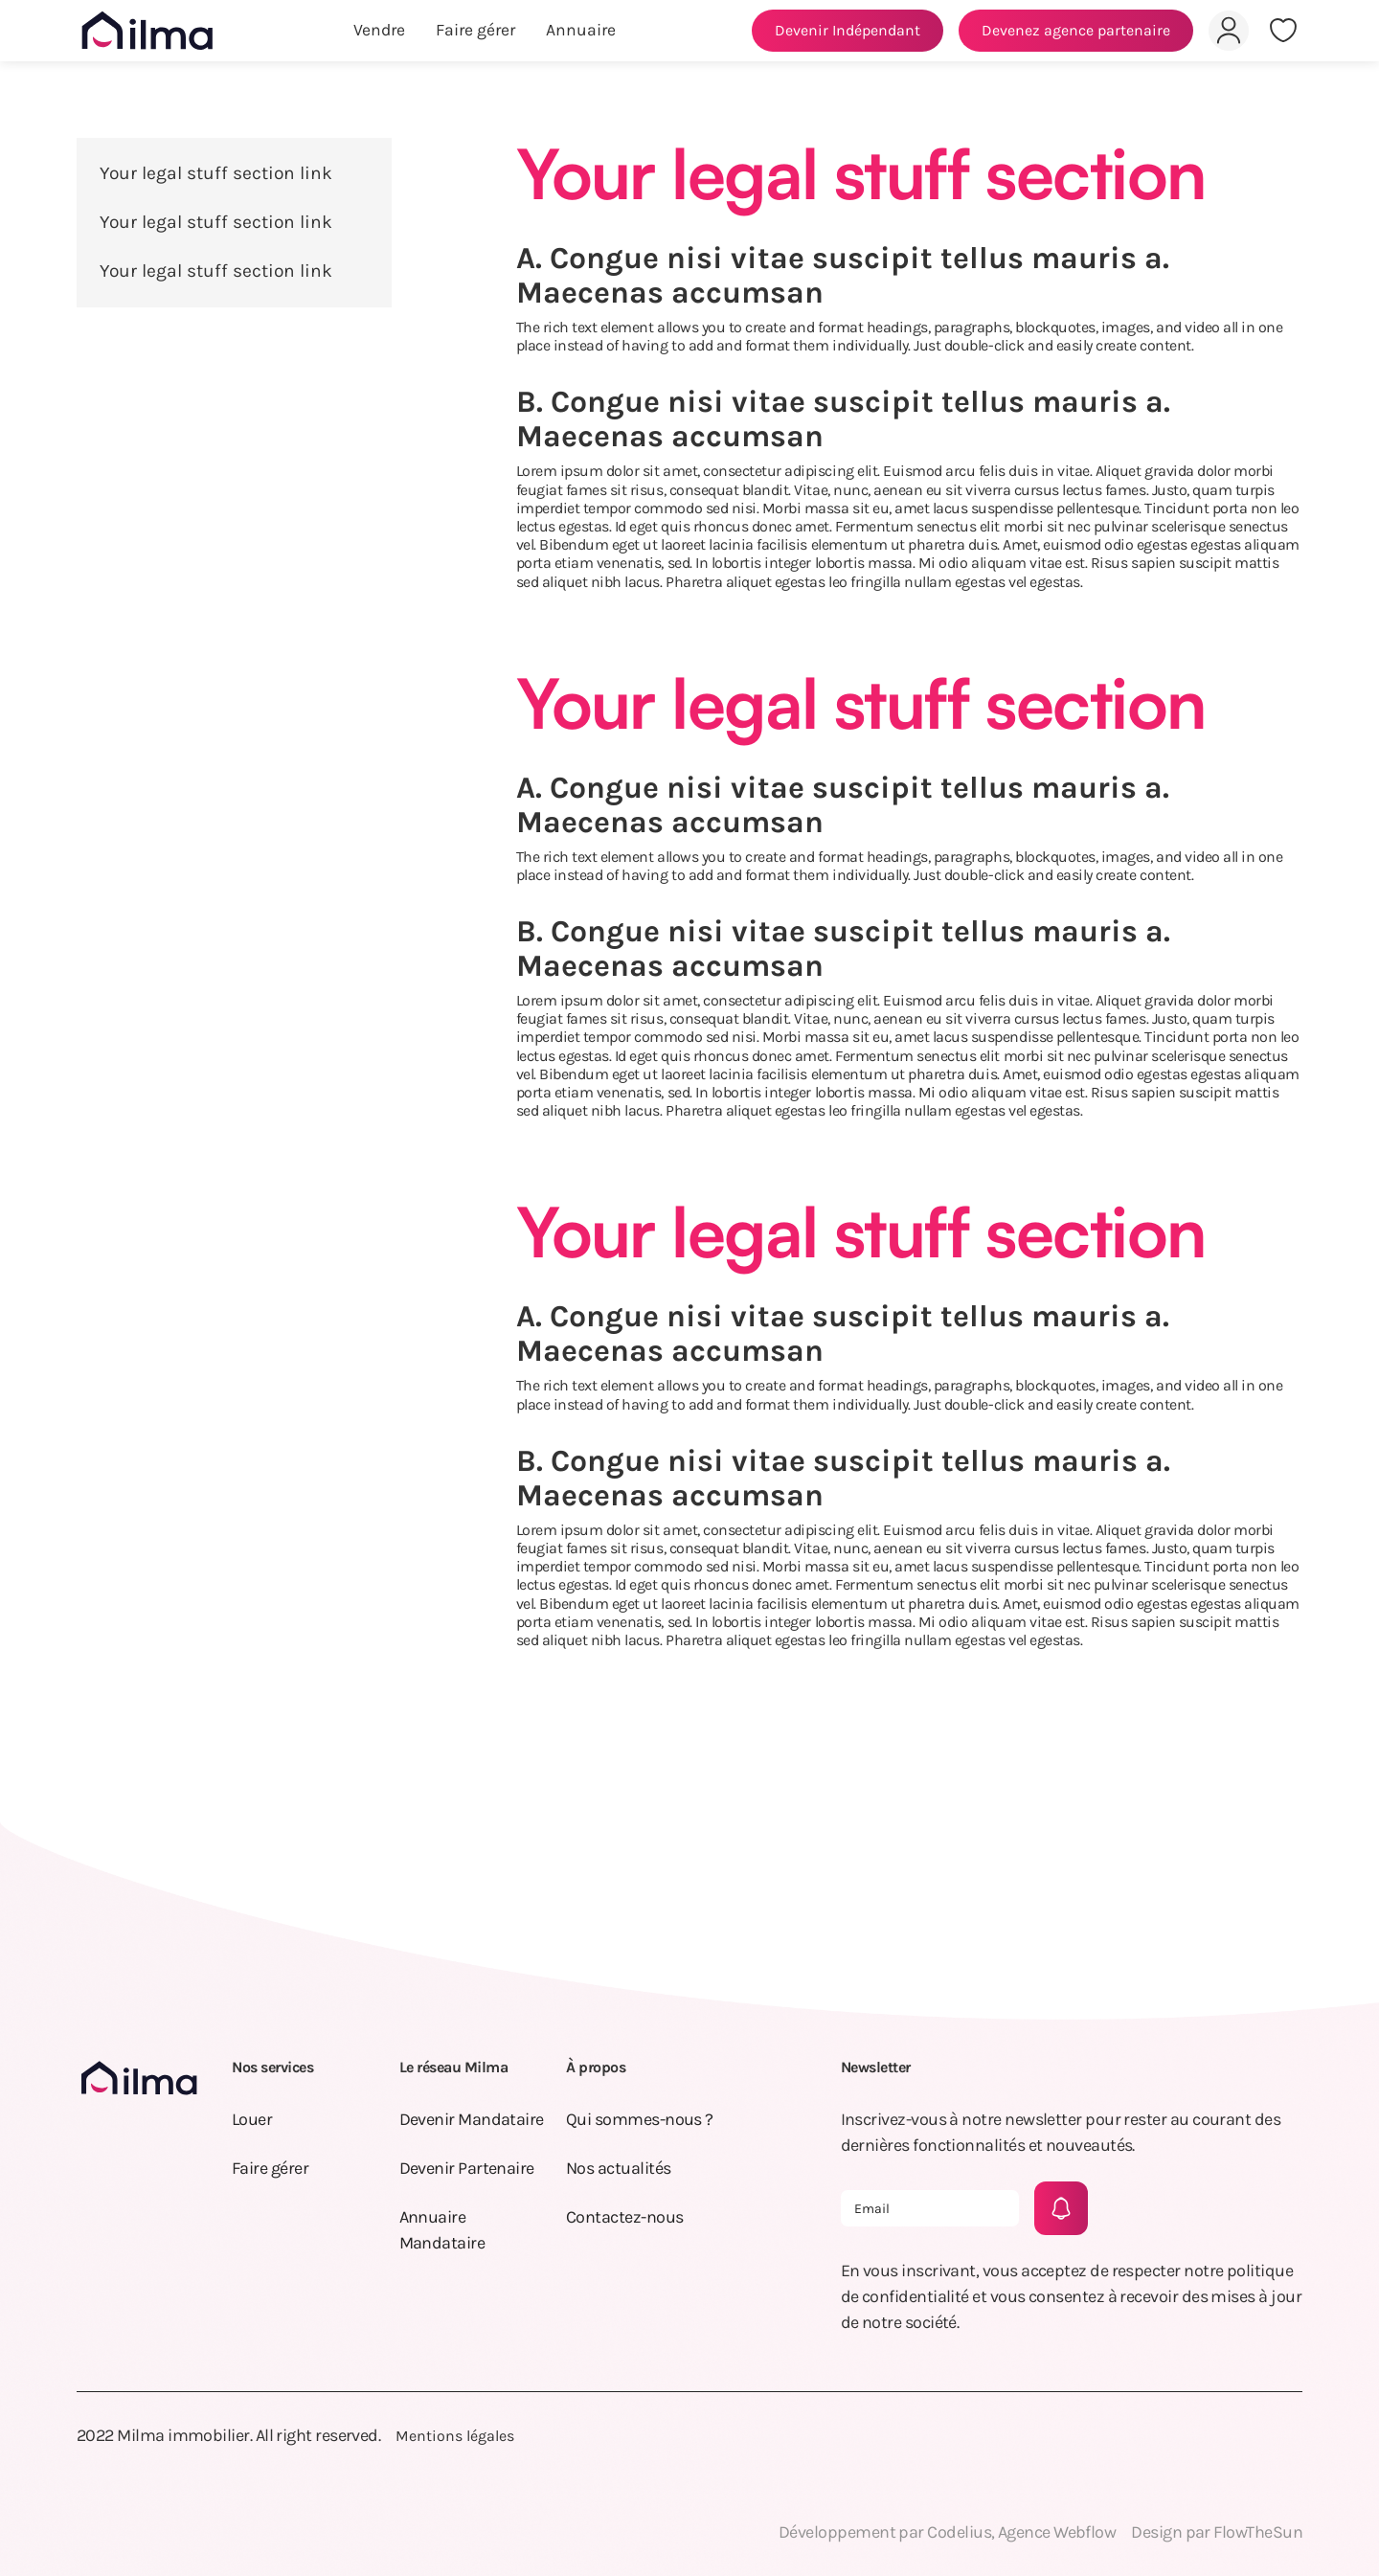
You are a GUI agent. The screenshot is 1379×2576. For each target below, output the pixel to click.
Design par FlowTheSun (1216, 2531)
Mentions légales (455, 2436)
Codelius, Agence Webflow (1021, 2531)
